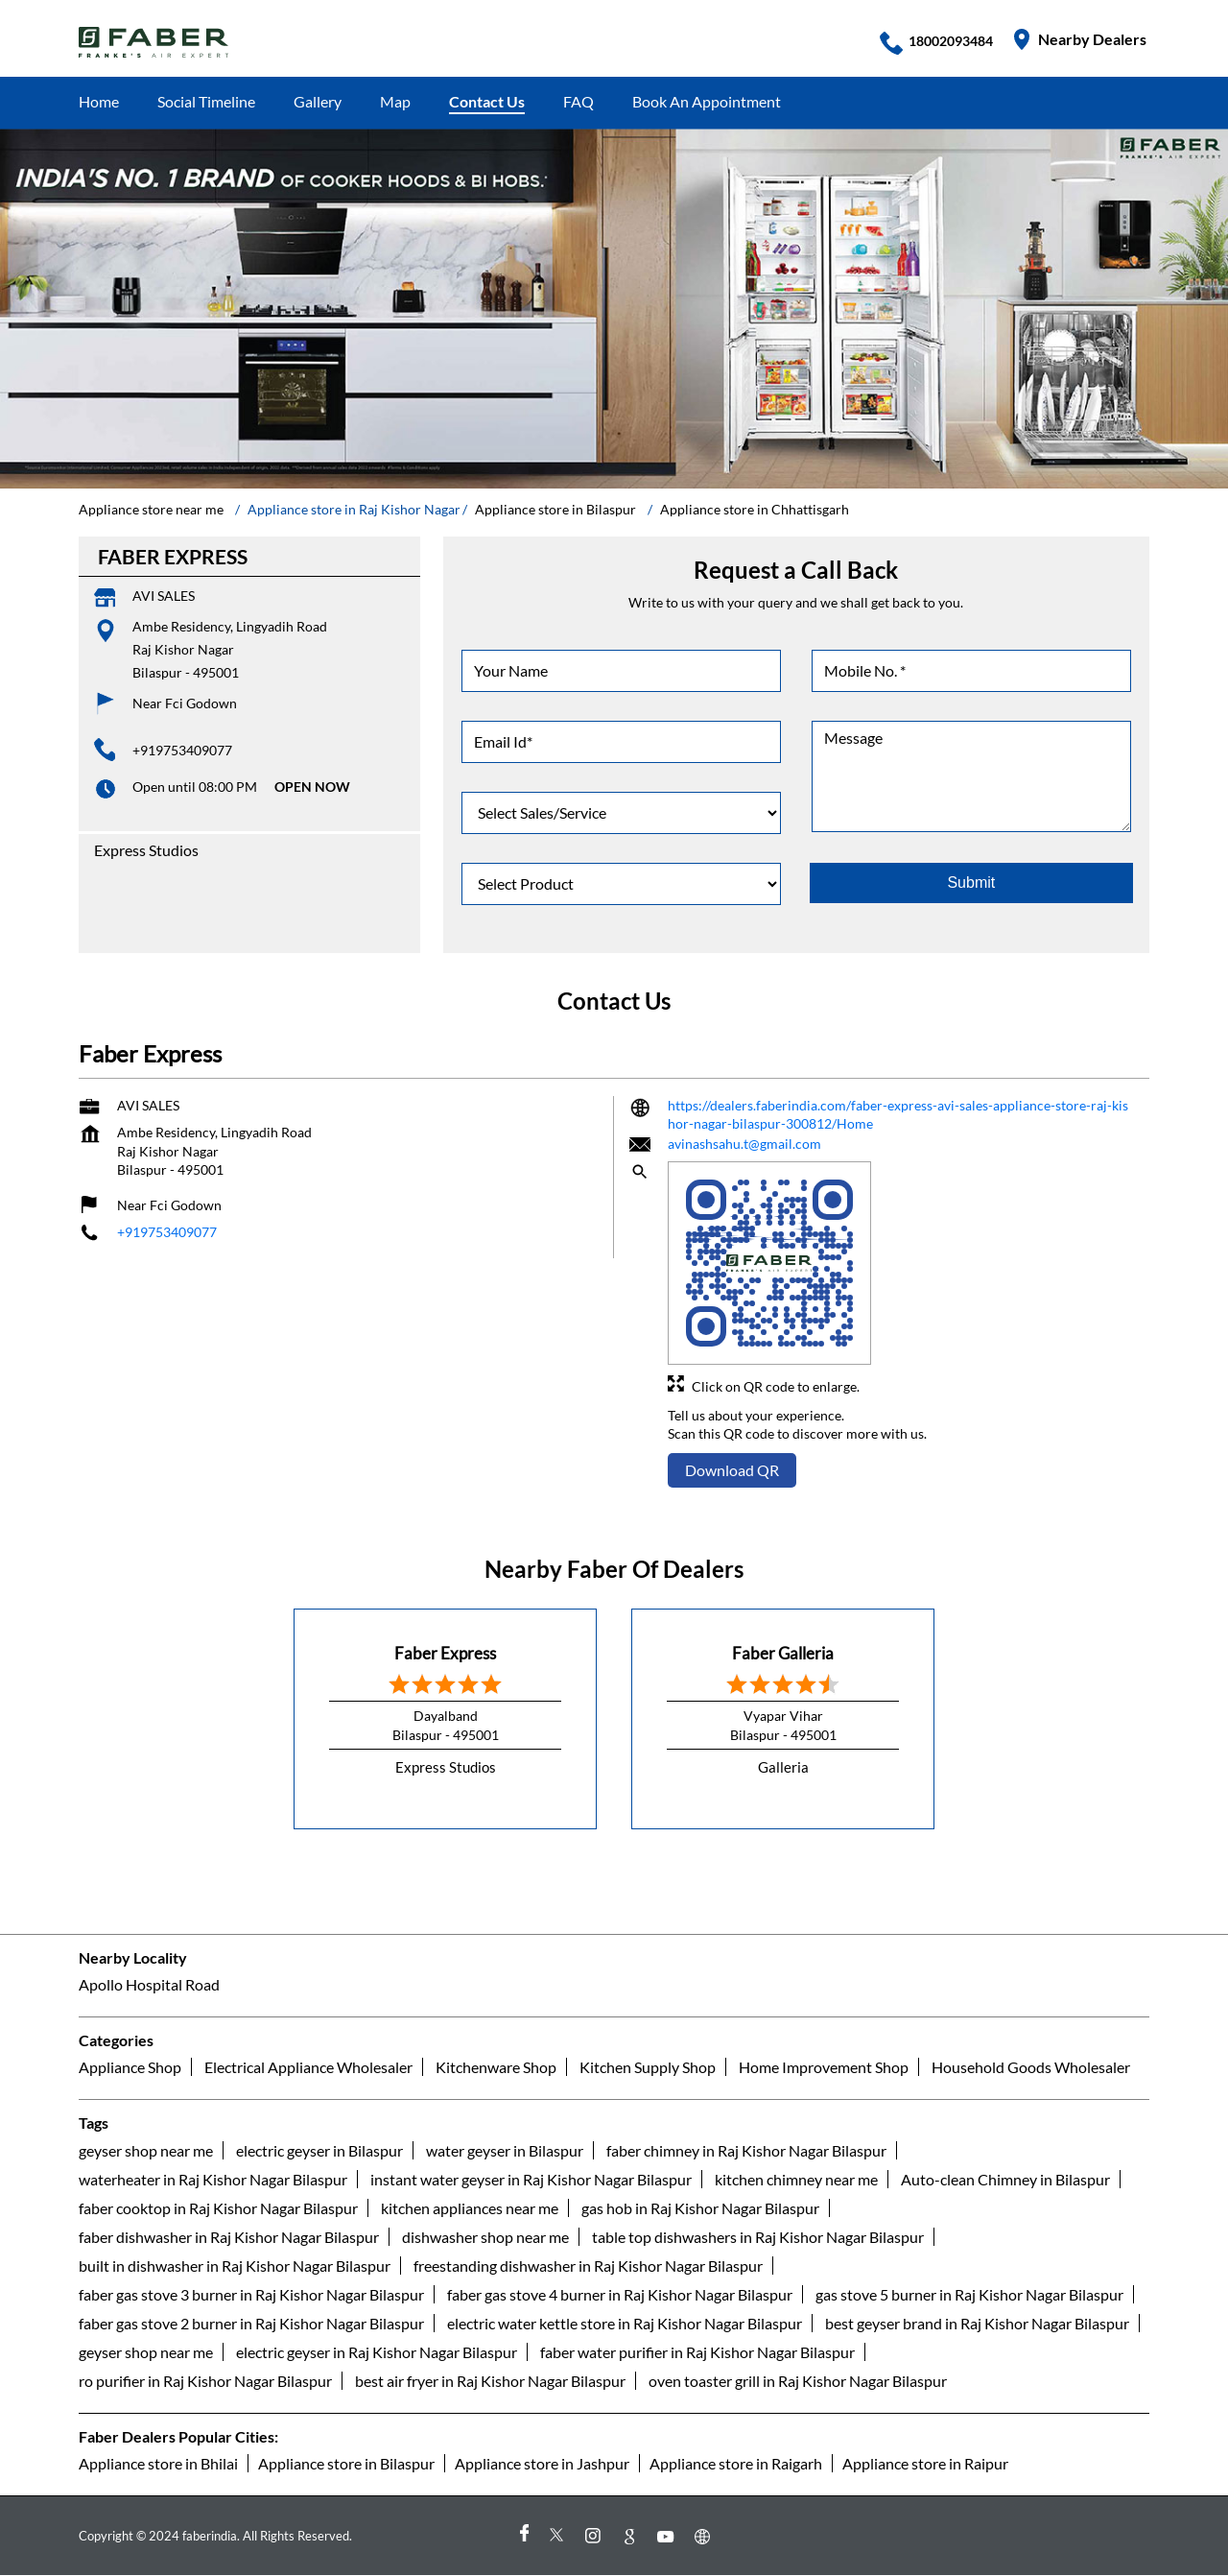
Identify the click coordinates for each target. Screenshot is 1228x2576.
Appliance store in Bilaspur (346, 2463)
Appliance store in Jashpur (542, 2463)
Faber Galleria (783, 1652)
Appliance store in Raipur (925, 2463)
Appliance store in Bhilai (158, 2463)
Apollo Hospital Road (149, 1985)
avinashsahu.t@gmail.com (744, 1142)
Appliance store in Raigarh (735, 2463)
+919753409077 (182, 750)
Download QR (732, 1470)
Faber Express (445, 1652)
